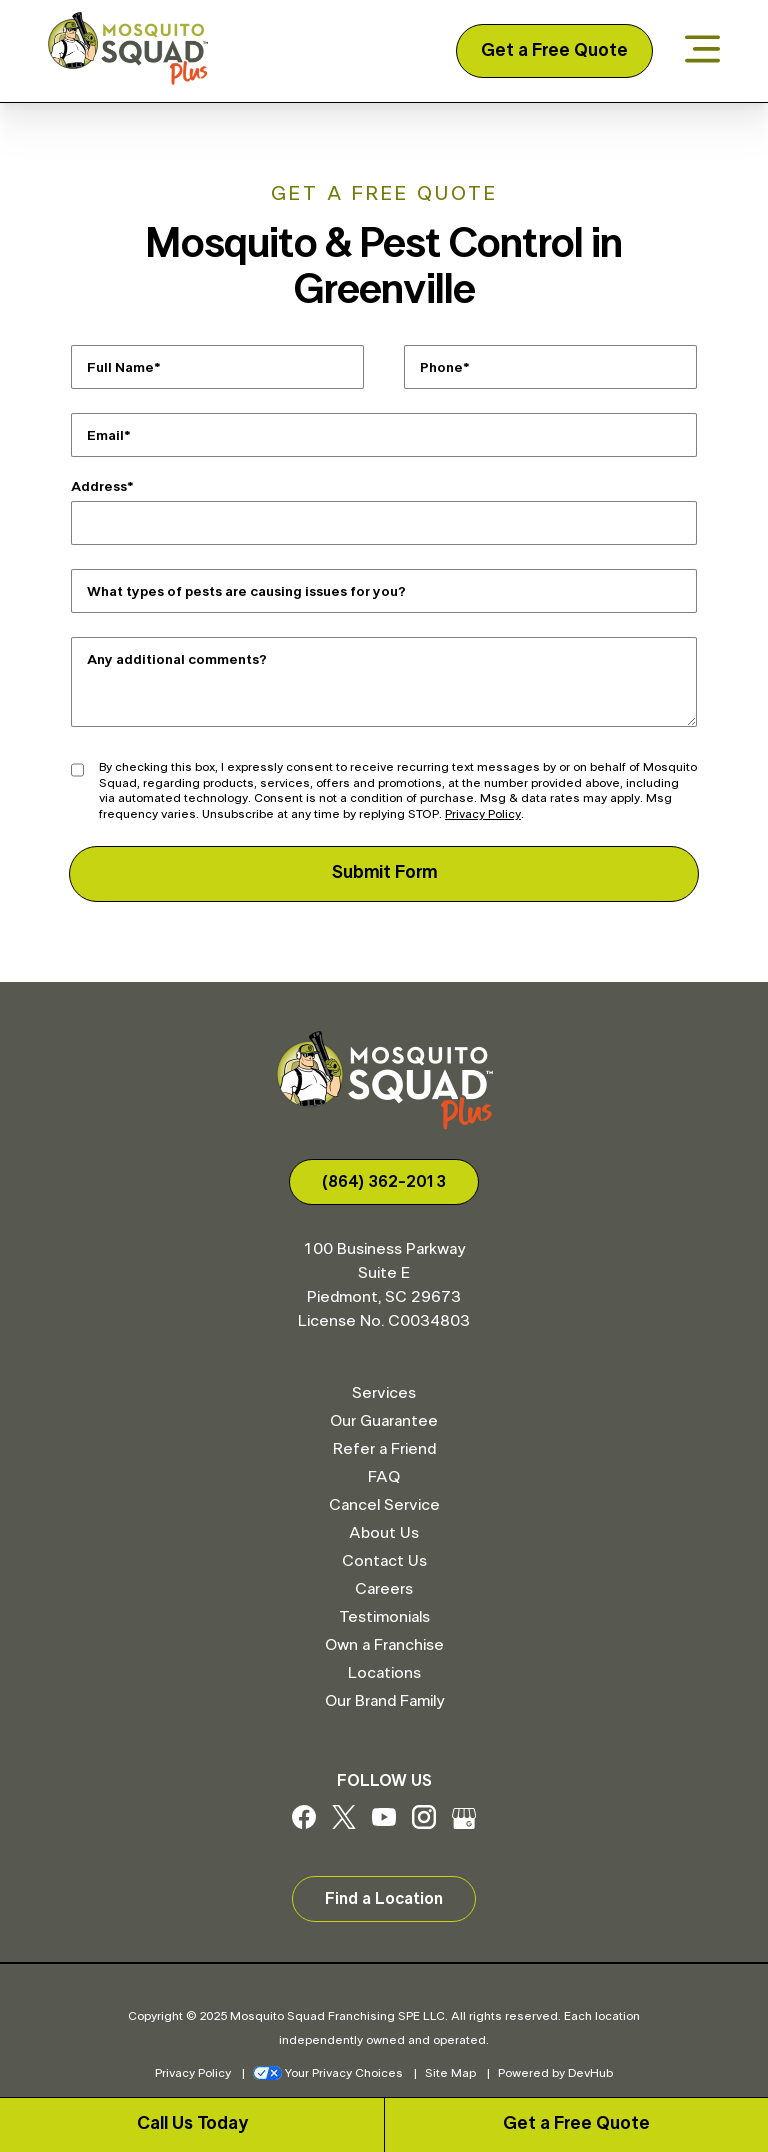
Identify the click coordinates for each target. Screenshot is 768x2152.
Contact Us (384, 1561)
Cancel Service (384, 1505)
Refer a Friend (384, 1449)
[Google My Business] (464, 1824)
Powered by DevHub (555, 2073)
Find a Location (384, 1899)
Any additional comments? (177, 660)
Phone (441, 368)
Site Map (450, 2073)
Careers (384, 1589)
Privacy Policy (483, 814)
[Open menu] (702, 50)
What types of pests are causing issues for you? (246, 592)
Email (105, 436)
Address (99, 487)
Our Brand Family (384, 1701)
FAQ (384, 1477)
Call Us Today (192, 2124)
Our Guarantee (384, 1421)
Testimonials (384, 1617)
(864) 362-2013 (384, 1182)
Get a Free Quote (554, 51)
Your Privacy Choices (328, 2073)
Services (384, 1393)
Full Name (120, 368)
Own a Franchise (384, 1645)
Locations (384, 1673)
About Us (384, 1533)
